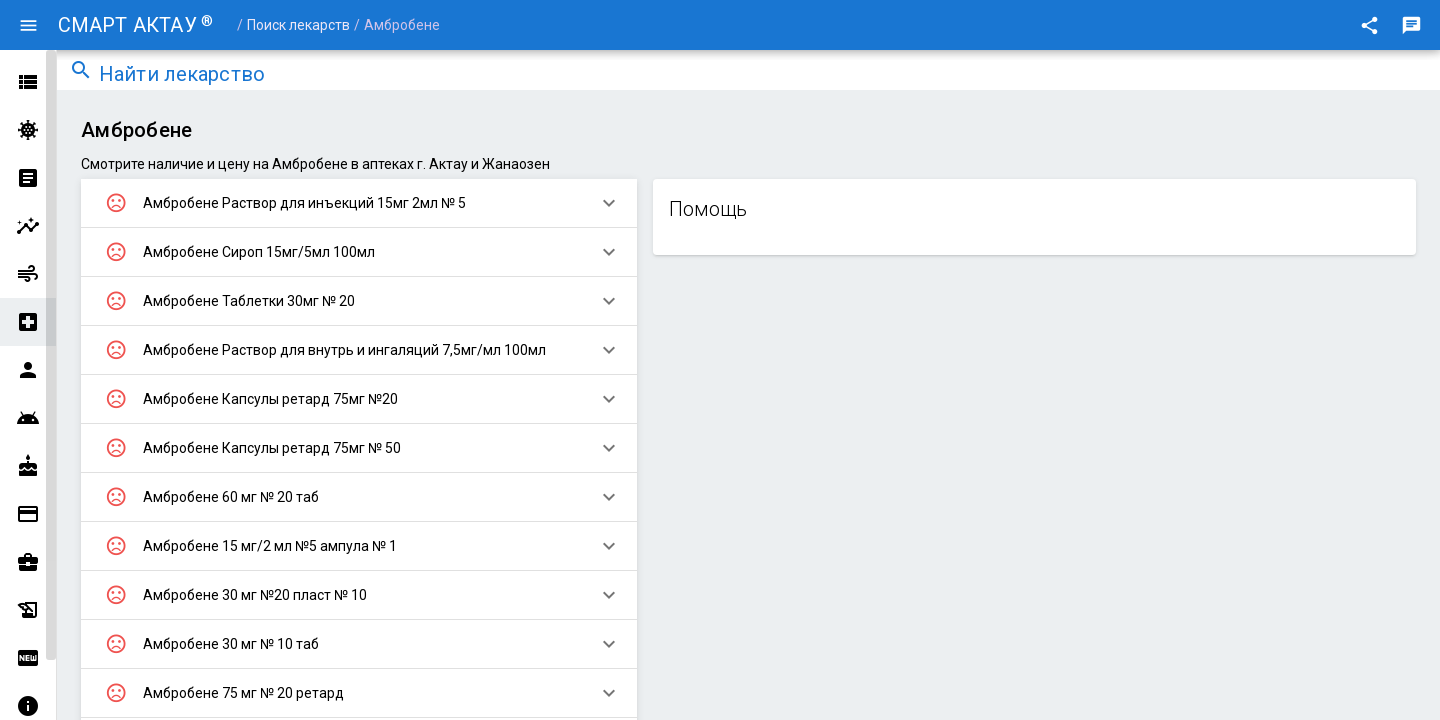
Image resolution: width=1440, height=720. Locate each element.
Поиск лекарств (298, 25)
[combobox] (763, 76)
